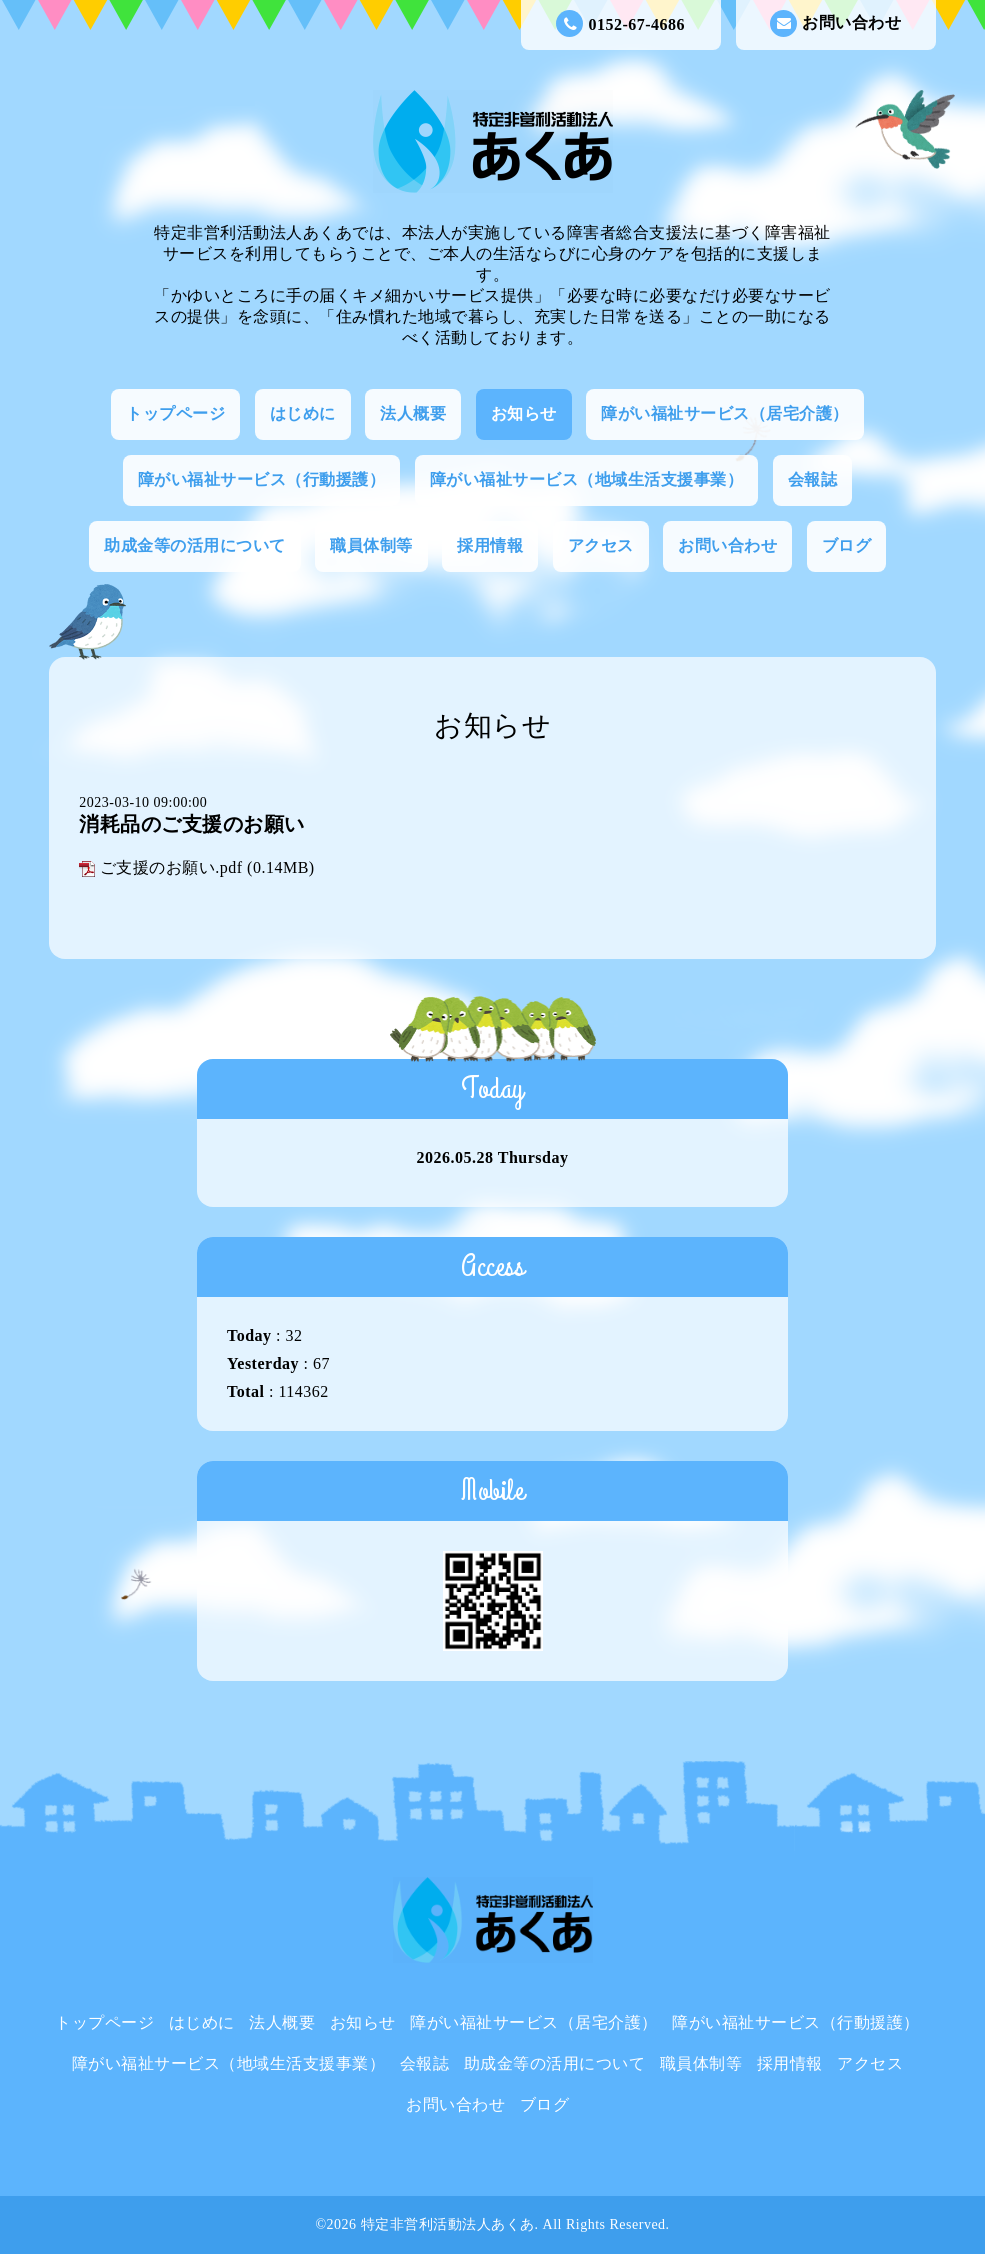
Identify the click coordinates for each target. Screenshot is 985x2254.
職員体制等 (371, 545)
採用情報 (490, 545)
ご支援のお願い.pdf (171, 867)
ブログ (847, 545)
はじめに (303, 413)
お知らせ (524, 413)
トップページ (175, 413)
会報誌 (813, 479)
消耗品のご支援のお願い (192, 824)
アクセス (601, 545)
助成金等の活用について (195, 545)
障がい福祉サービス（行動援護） (262, 479)
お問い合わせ (835, 23)
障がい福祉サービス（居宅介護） (725, 413)
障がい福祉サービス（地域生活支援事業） (587, 479)
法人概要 (413, 413)
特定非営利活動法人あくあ (448, 2224)
